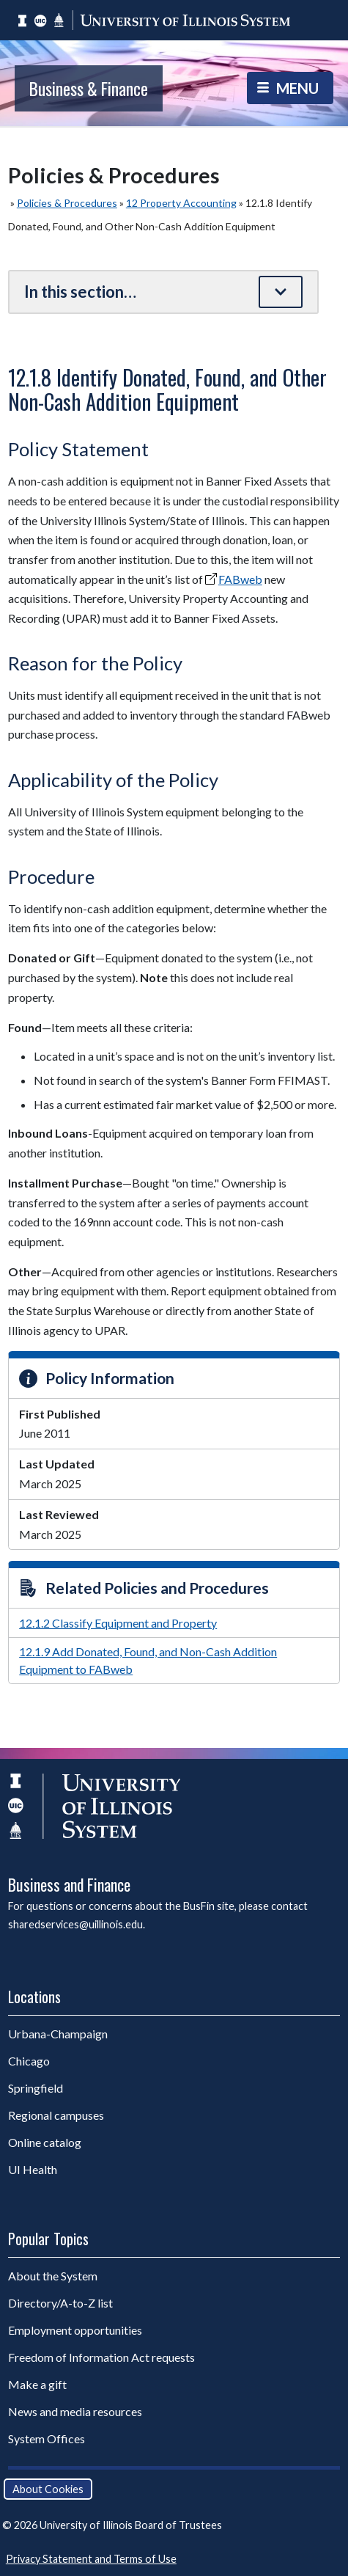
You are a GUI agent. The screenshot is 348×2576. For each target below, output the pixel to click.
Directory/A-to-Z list (60, 2303)
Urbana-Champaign (58, 2034)
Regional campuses (56, 2115)
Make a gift (37, 2384)
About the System (52, 2276)
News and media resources (75, 2411)
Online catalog (44, 2142)
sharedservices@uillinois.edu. (76, 1924)
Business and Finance (69, 1884)
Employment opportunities (75, 2330)
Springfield (35, 2088)
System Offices (46, 2438)
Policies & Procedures (67, 203)
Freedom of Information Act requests (101, 2357)
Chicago (29, 2061)
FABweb (240, 579)
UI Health (32, 2169)
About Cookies (48, 2489)
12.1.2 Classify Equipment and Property (118, 1623)
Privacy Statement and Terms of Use (91, 2559)
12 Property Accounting (181, 203)
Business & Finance (88, 88)
